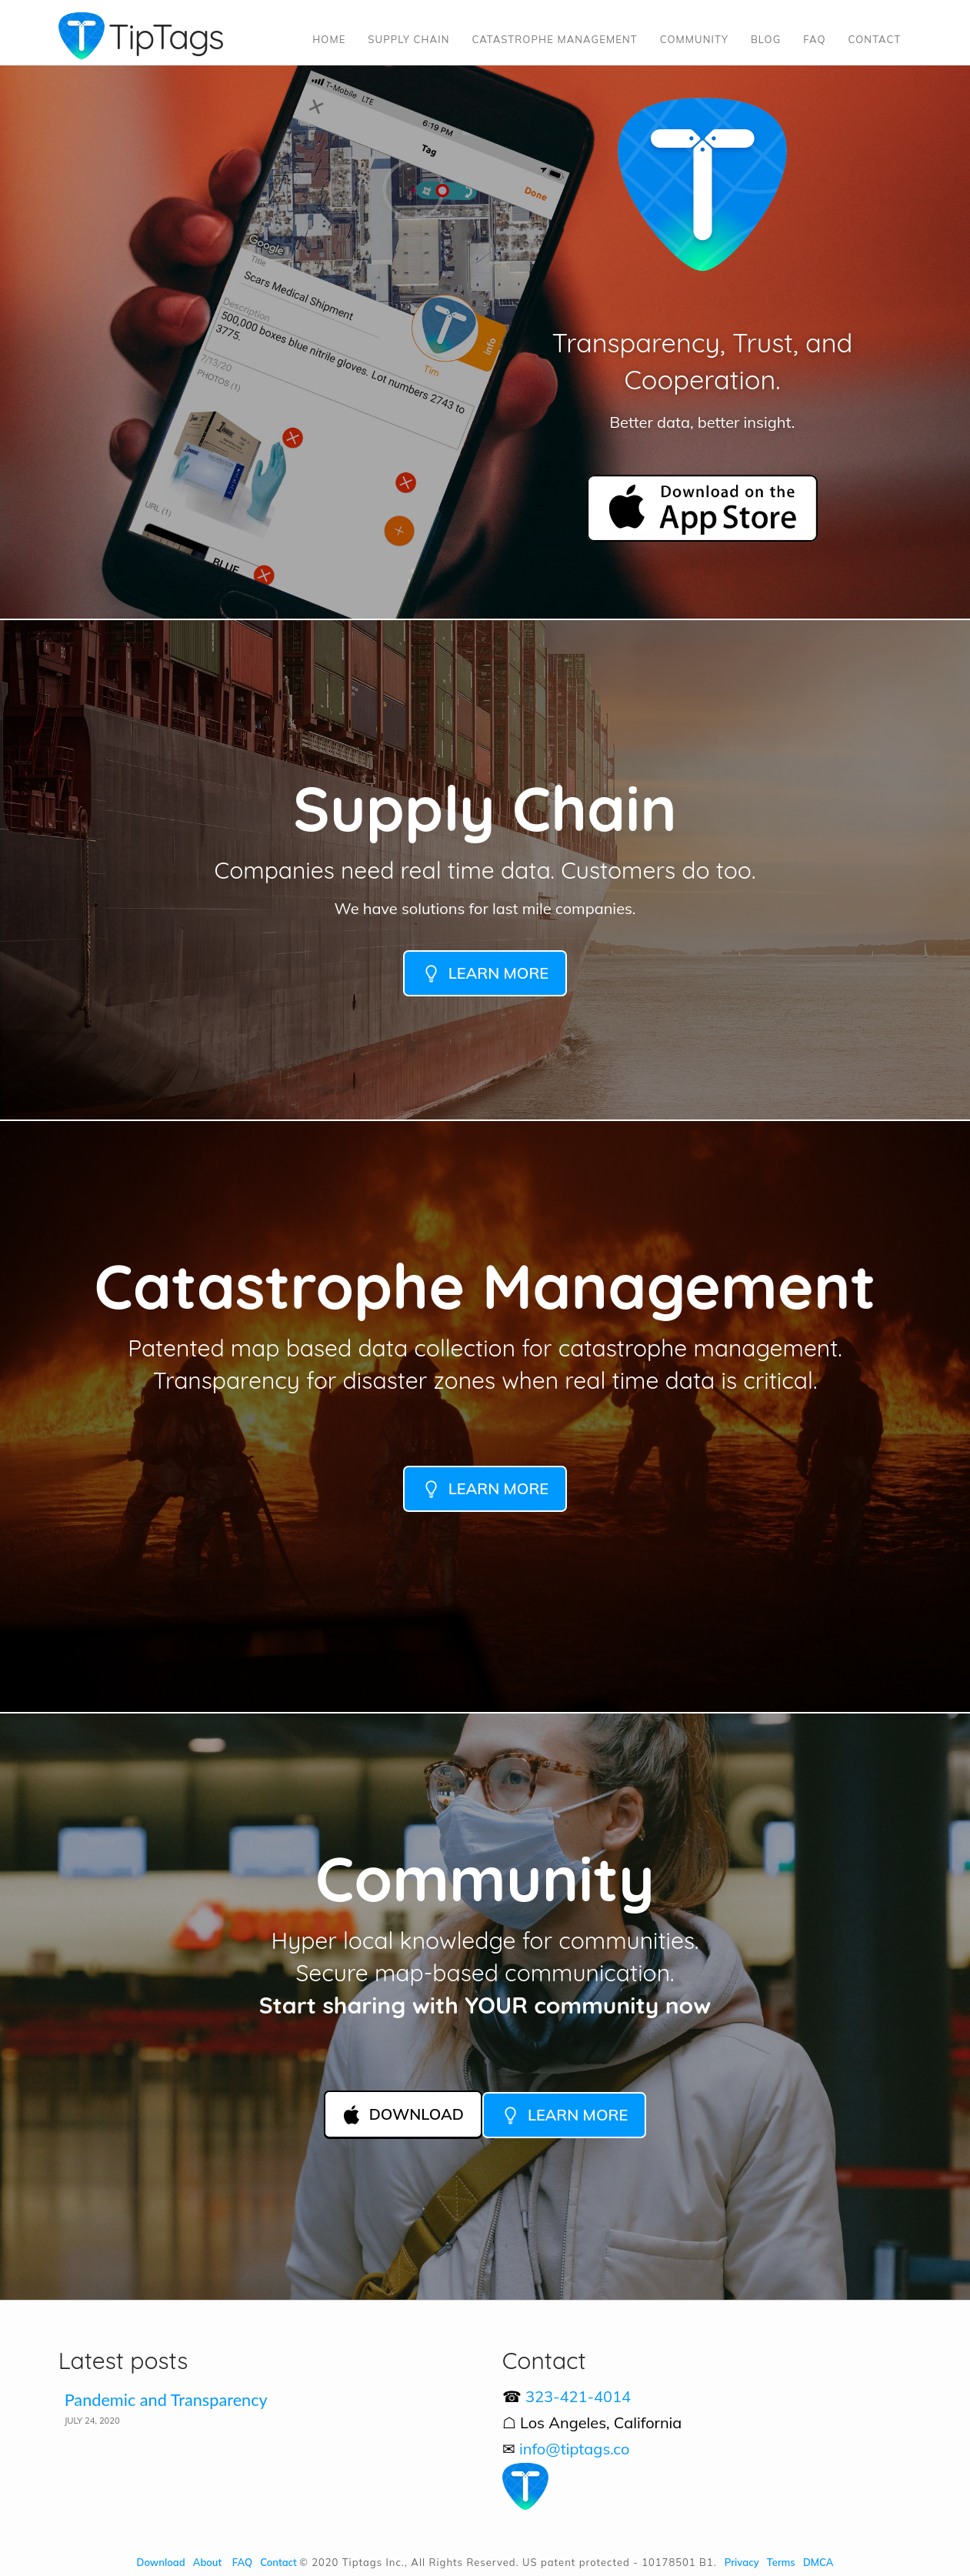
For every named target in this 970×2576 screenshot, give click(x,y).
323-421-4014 (578, 2396)
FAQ (242, 2562)
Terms (781, 2562)
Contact (278, 2562)
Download (161, 2562)
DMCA (818, 2562)
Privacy (742, 2562)
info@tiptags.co (574, 2448)
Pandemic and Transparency (166, 2400)
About (207, 2562)
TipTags (166, 36)
